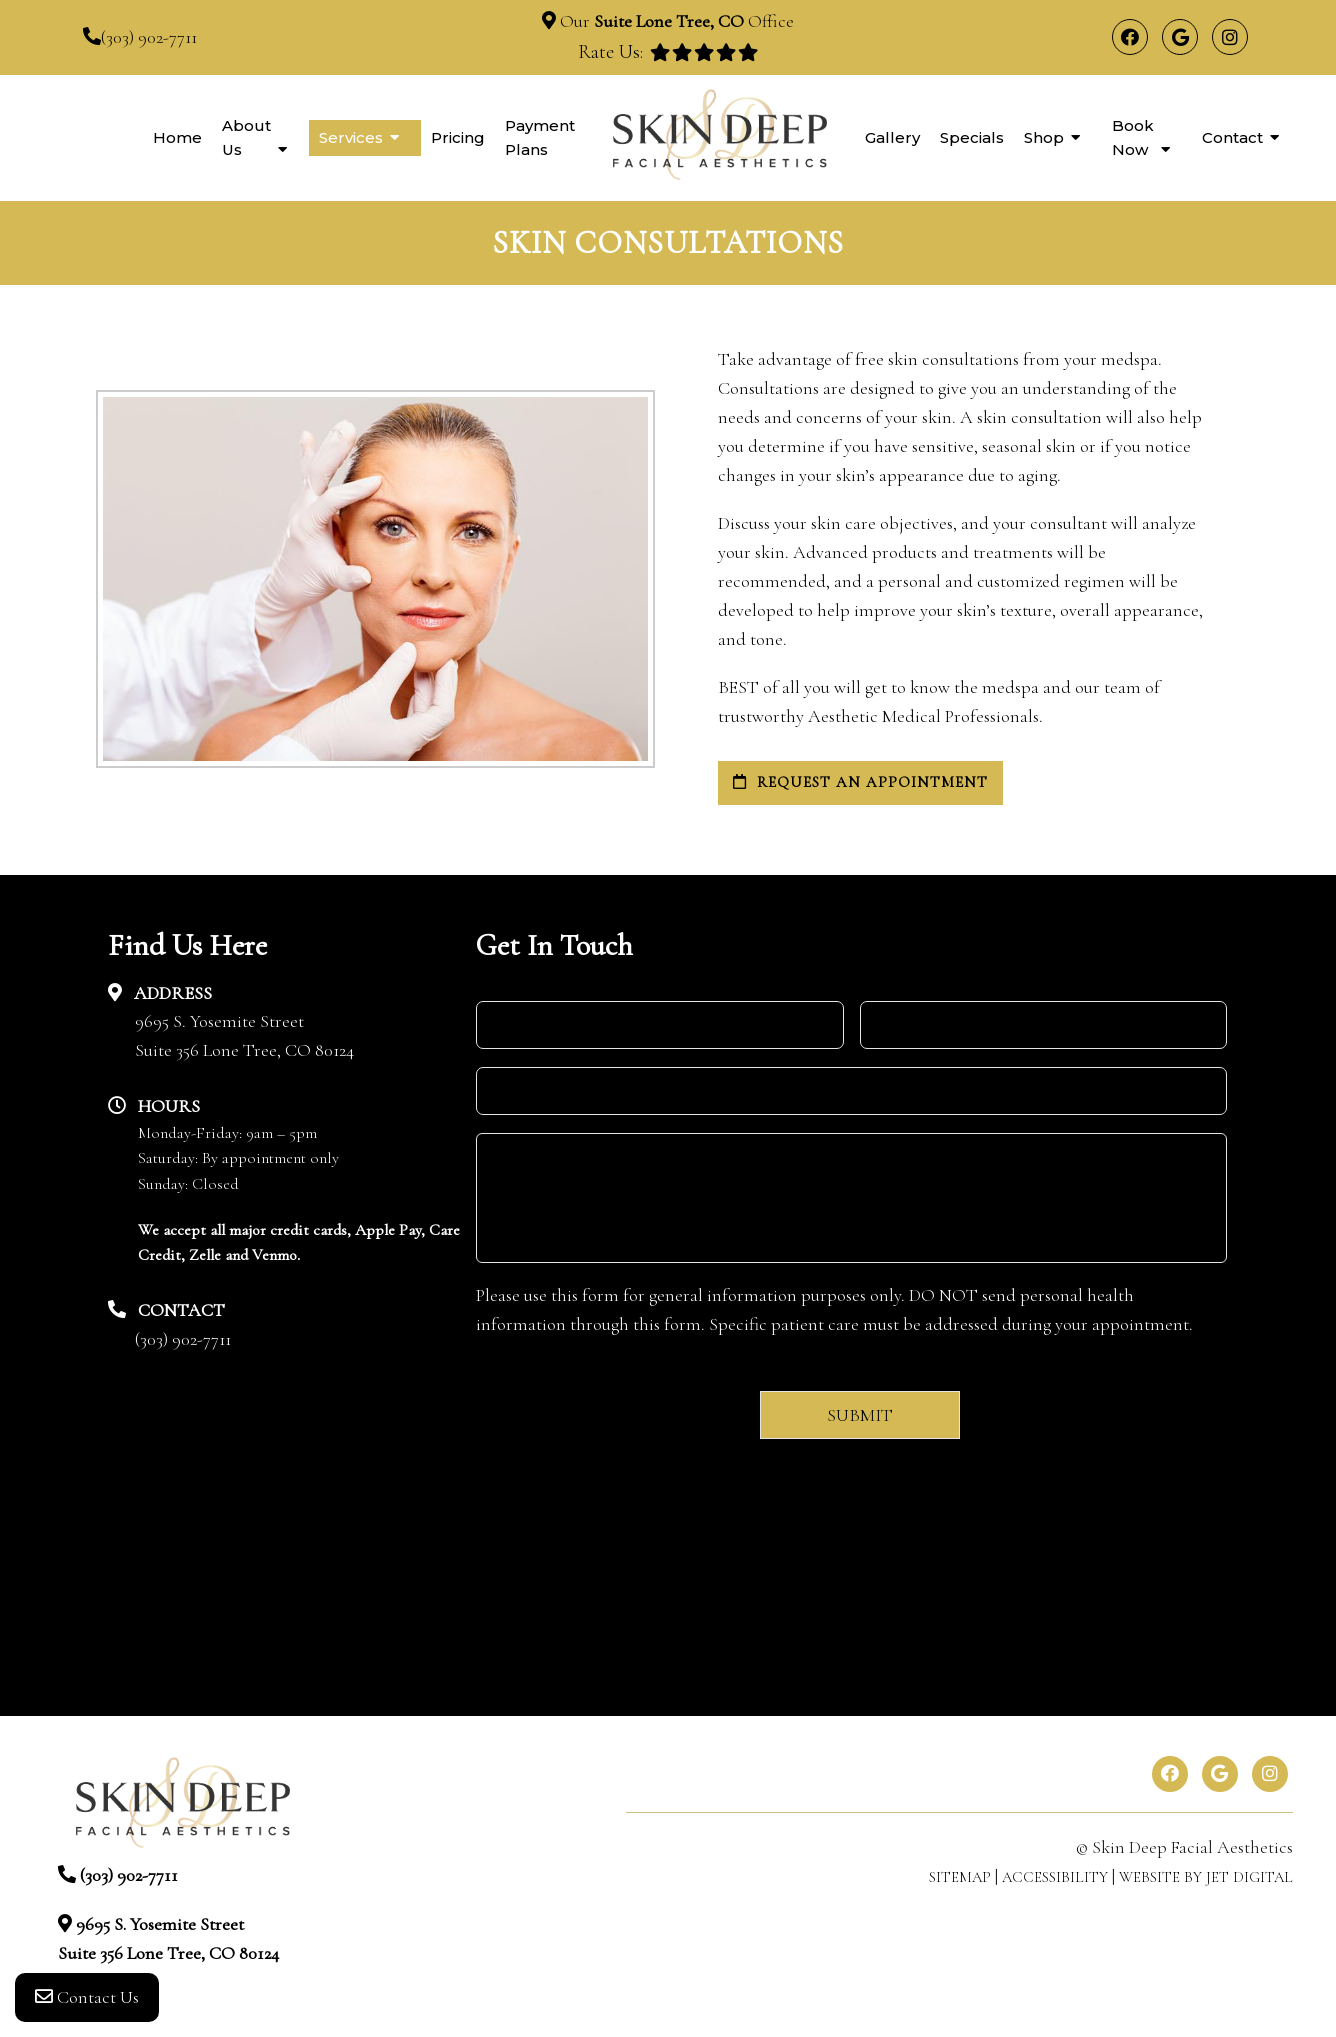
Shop (1044, 137)
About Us (246, 137)
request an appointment (860, 782)
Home (177, 137)
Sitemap (960, 1877)
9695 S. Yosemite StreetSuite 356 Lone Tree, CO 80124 (244, 1035)
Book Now (1133, 137)
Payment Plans (540, 137)
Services (351, 137)
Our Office (675, 21)
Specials (972, 137)
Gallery (892, 137)
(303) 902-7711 (149, 37)
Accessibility (1055, 1877)
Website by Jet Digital (1206, 1877)
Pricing (458, 137)
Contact (1232, 137)
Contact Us (87, 1997)
